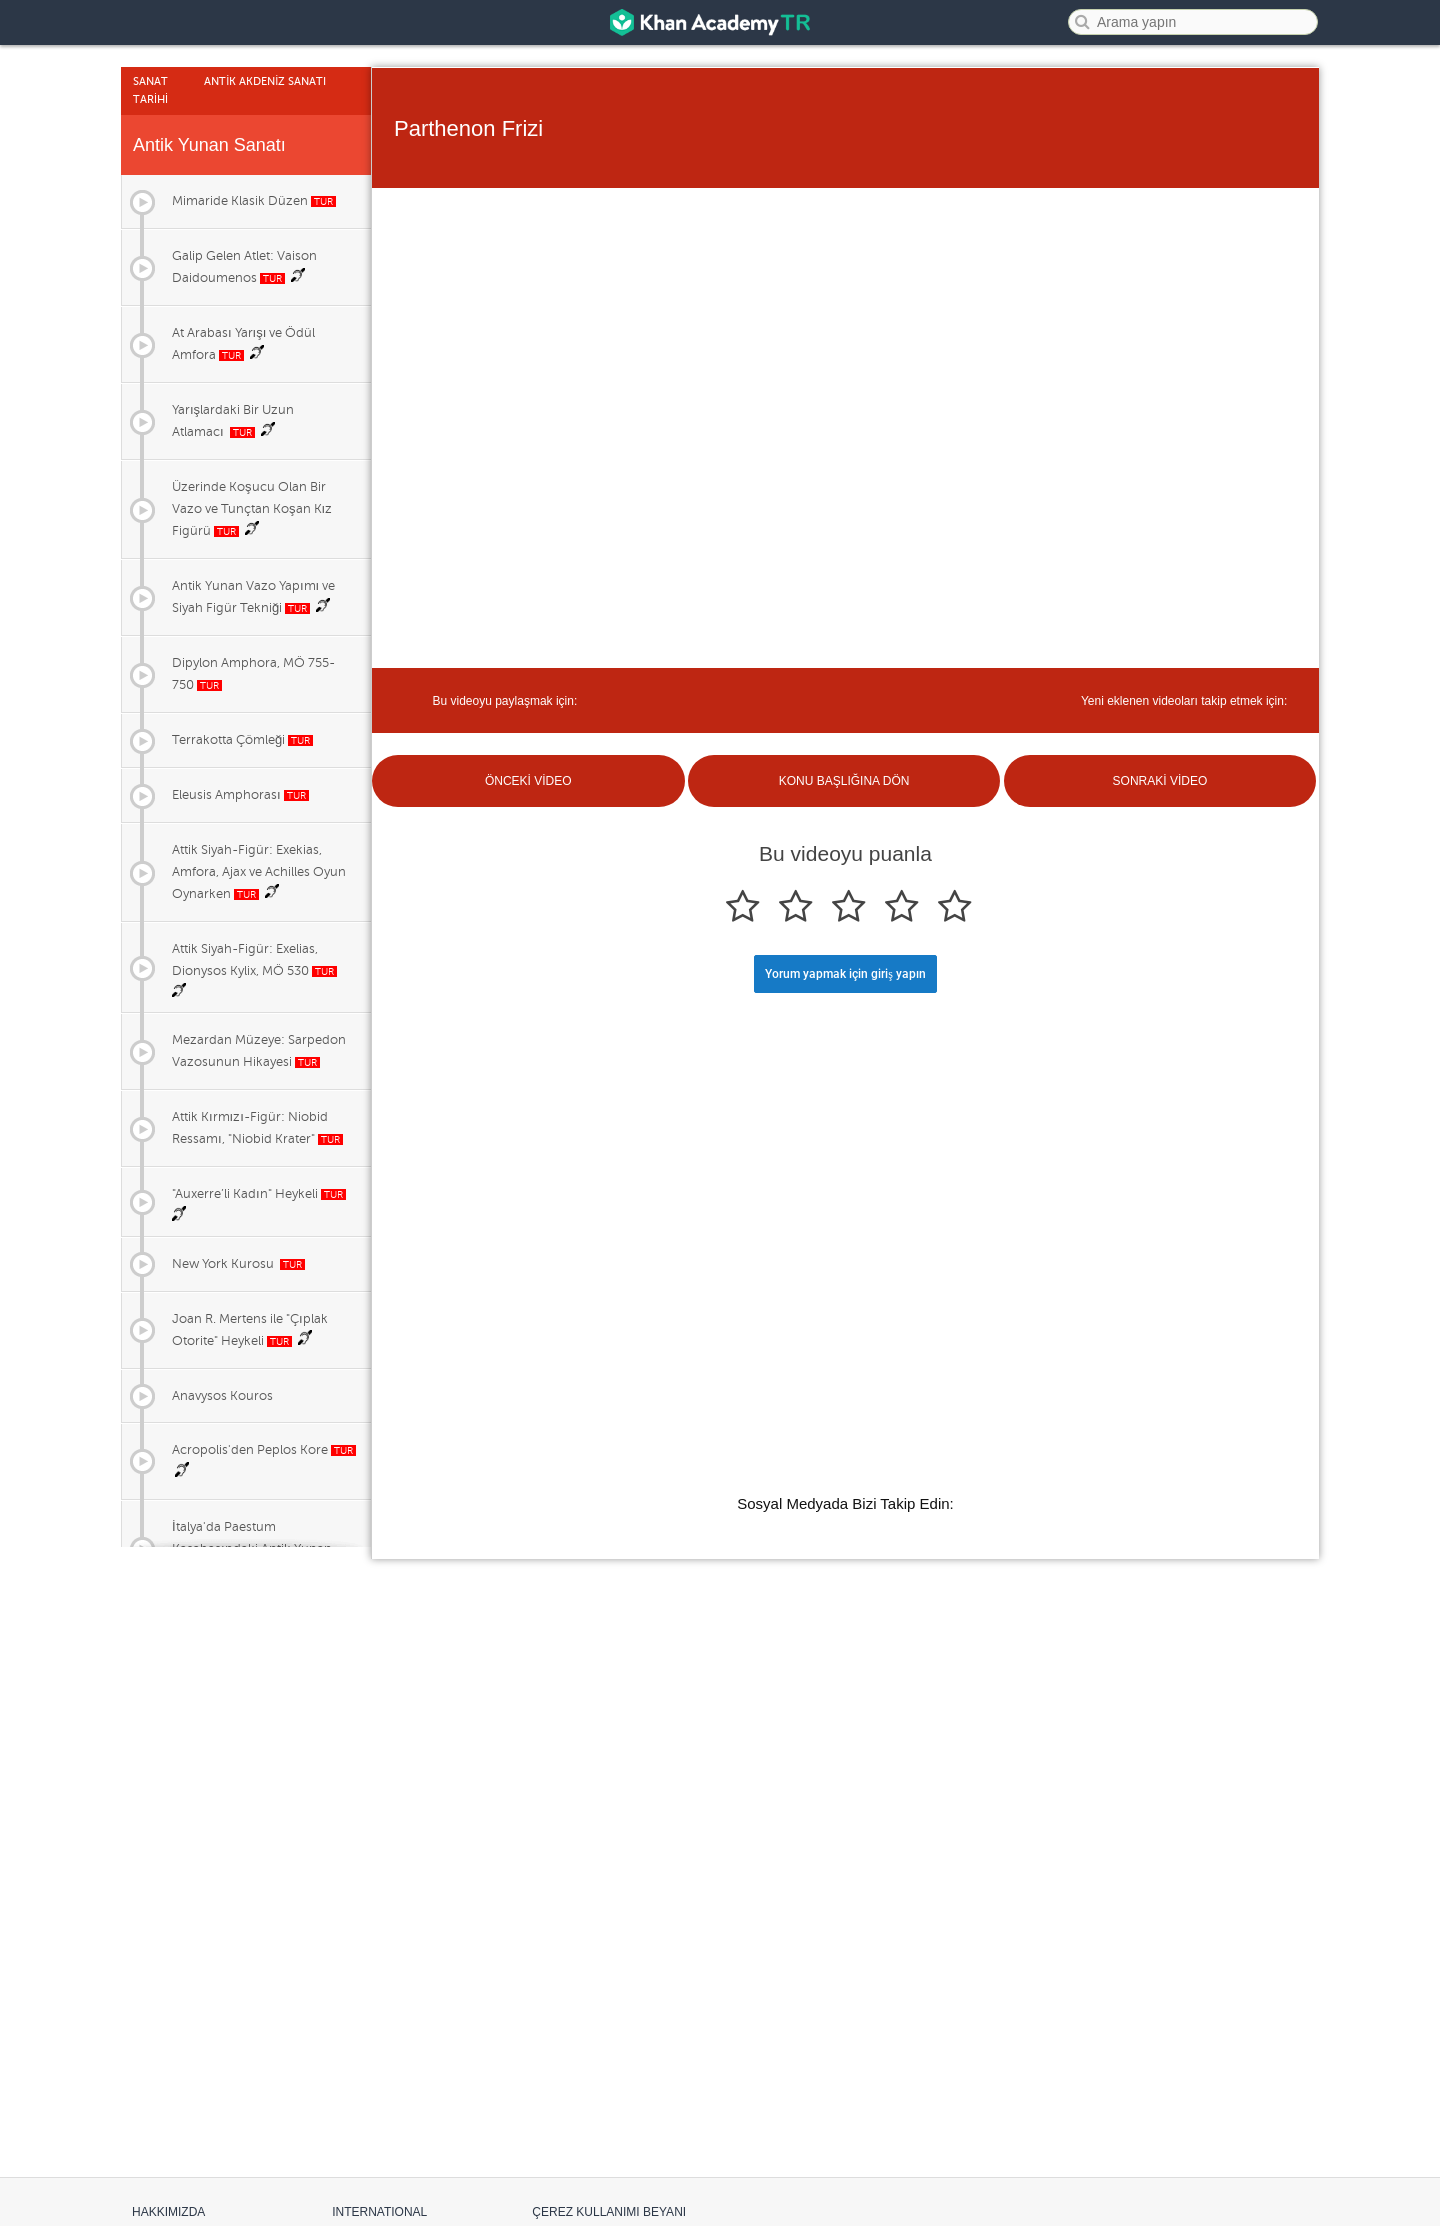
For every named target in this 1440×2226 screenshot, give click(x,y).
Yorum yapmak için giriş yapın (845, 974)
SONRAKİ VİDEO (1160, 781)
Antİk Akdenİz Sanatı (265, 81)
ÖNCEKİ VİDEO (528, 781)
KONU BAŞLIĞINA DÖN (844, 781)
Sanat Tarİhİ (150, 90)
